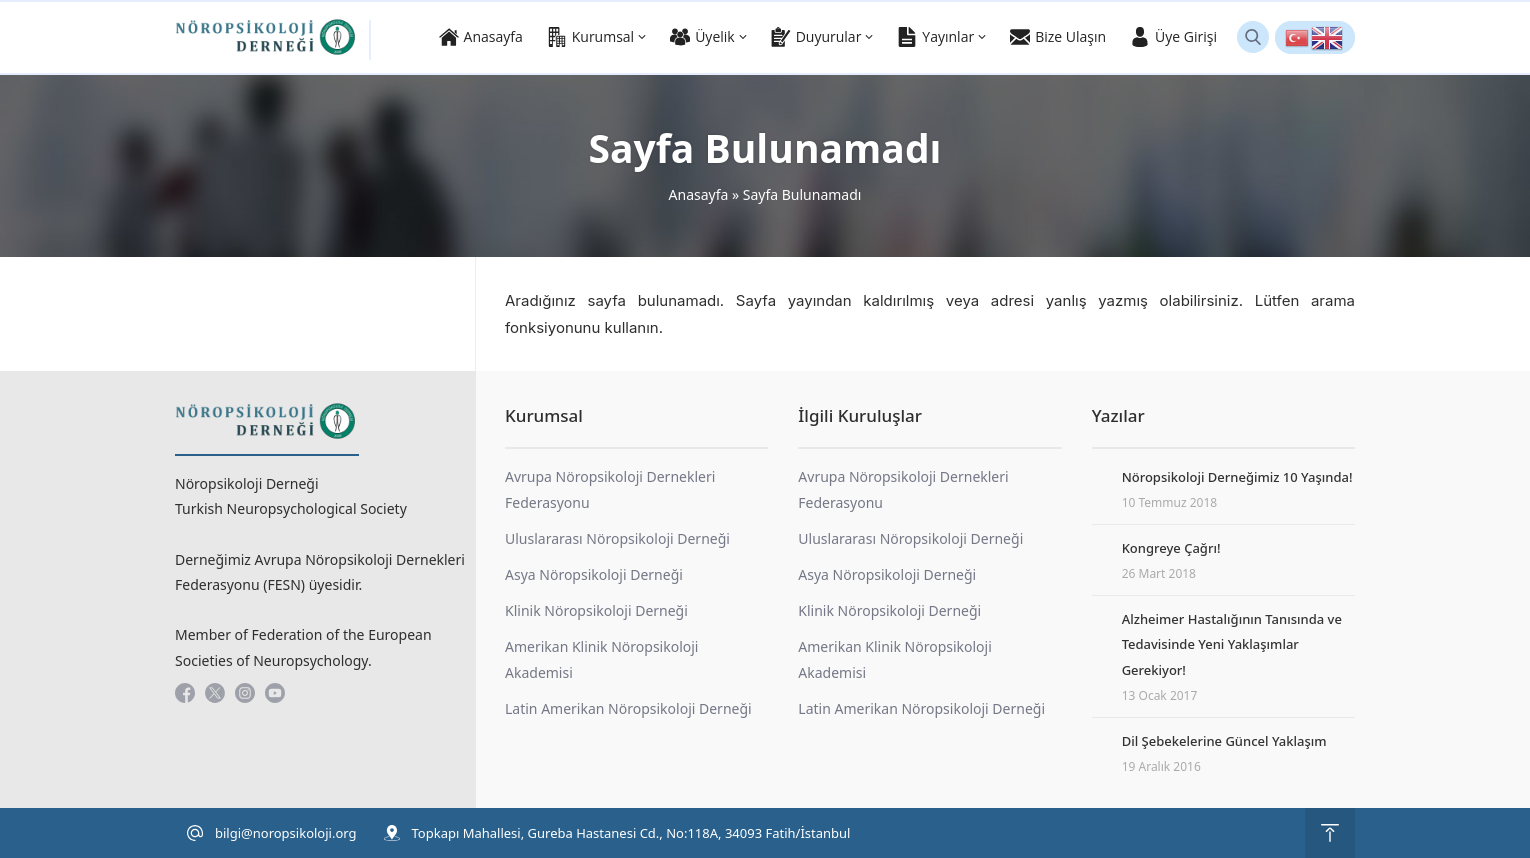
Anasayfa (699, 194)
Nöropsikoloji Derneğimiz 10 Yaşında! (1237, 477)
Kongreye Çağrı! (1171, 548)
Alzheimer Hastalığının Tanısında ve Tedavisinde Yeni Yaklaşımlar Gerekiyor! (1232, 644)
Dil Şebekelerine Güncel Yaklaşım (1224, 741)
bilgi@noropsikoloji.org (286, 833)
